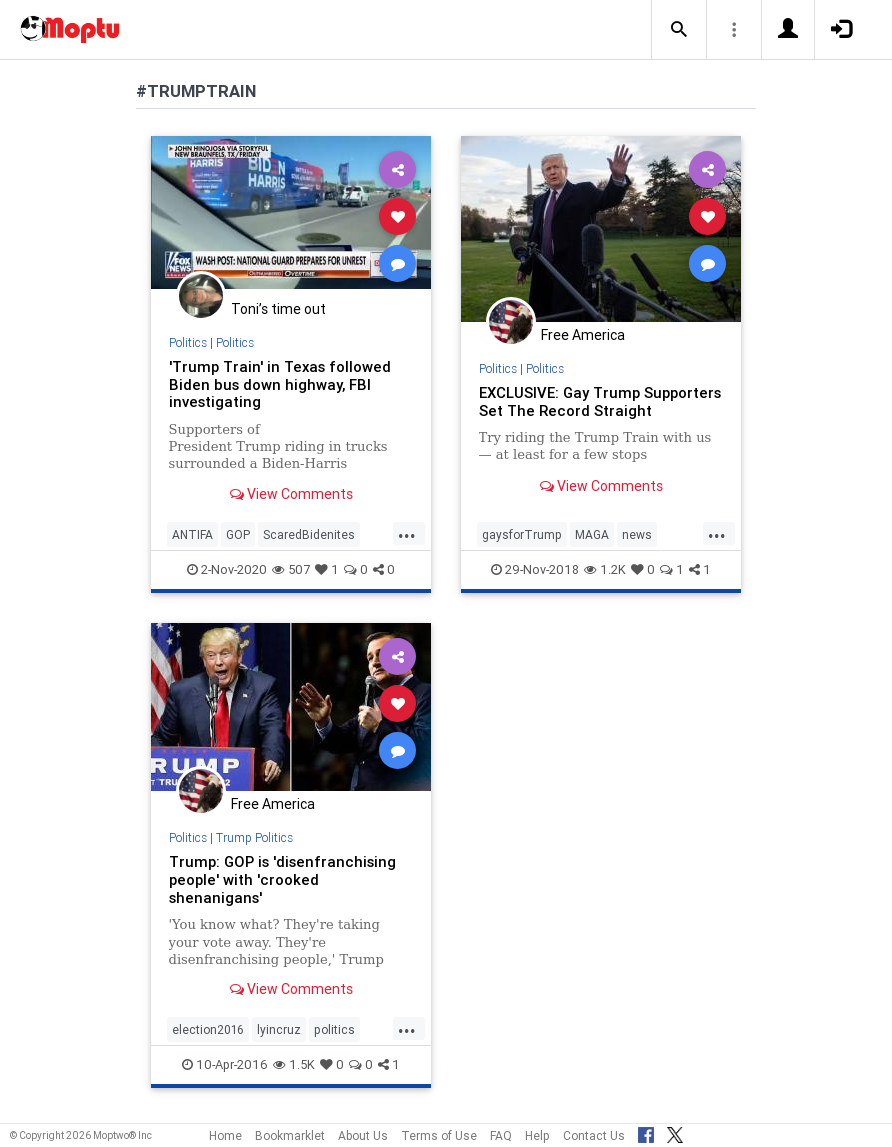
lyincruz (279, 1029)
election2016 (208, 1029)
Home (225, 1135)
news (637, 534)
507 (291, 569)
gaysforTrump (522, 534)
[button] (679, 30)
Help (537, 1135)
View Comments (291, 494)
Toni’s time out (278, 309)
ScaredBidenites (309, 534)
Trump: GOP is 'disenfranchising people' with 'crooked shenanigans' (282, 879)
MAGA (592, 534)
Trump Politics (254, 837)
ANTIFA (192, 534)
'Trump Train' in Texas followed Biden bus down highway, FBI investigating (280, 384)
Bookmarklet (290, 1135)
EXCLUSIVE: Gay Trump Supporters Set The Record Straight (600, 401)
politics (334, 1029)
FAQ (501, 1135)
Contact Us (594, 1135)
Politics (188, 342)
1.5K (294, 1064)
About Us (363, 1135)
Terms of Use (439, 1135)
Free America (583, 335)
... (407, 533)
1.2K (605, 569)
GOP (238, 534)
